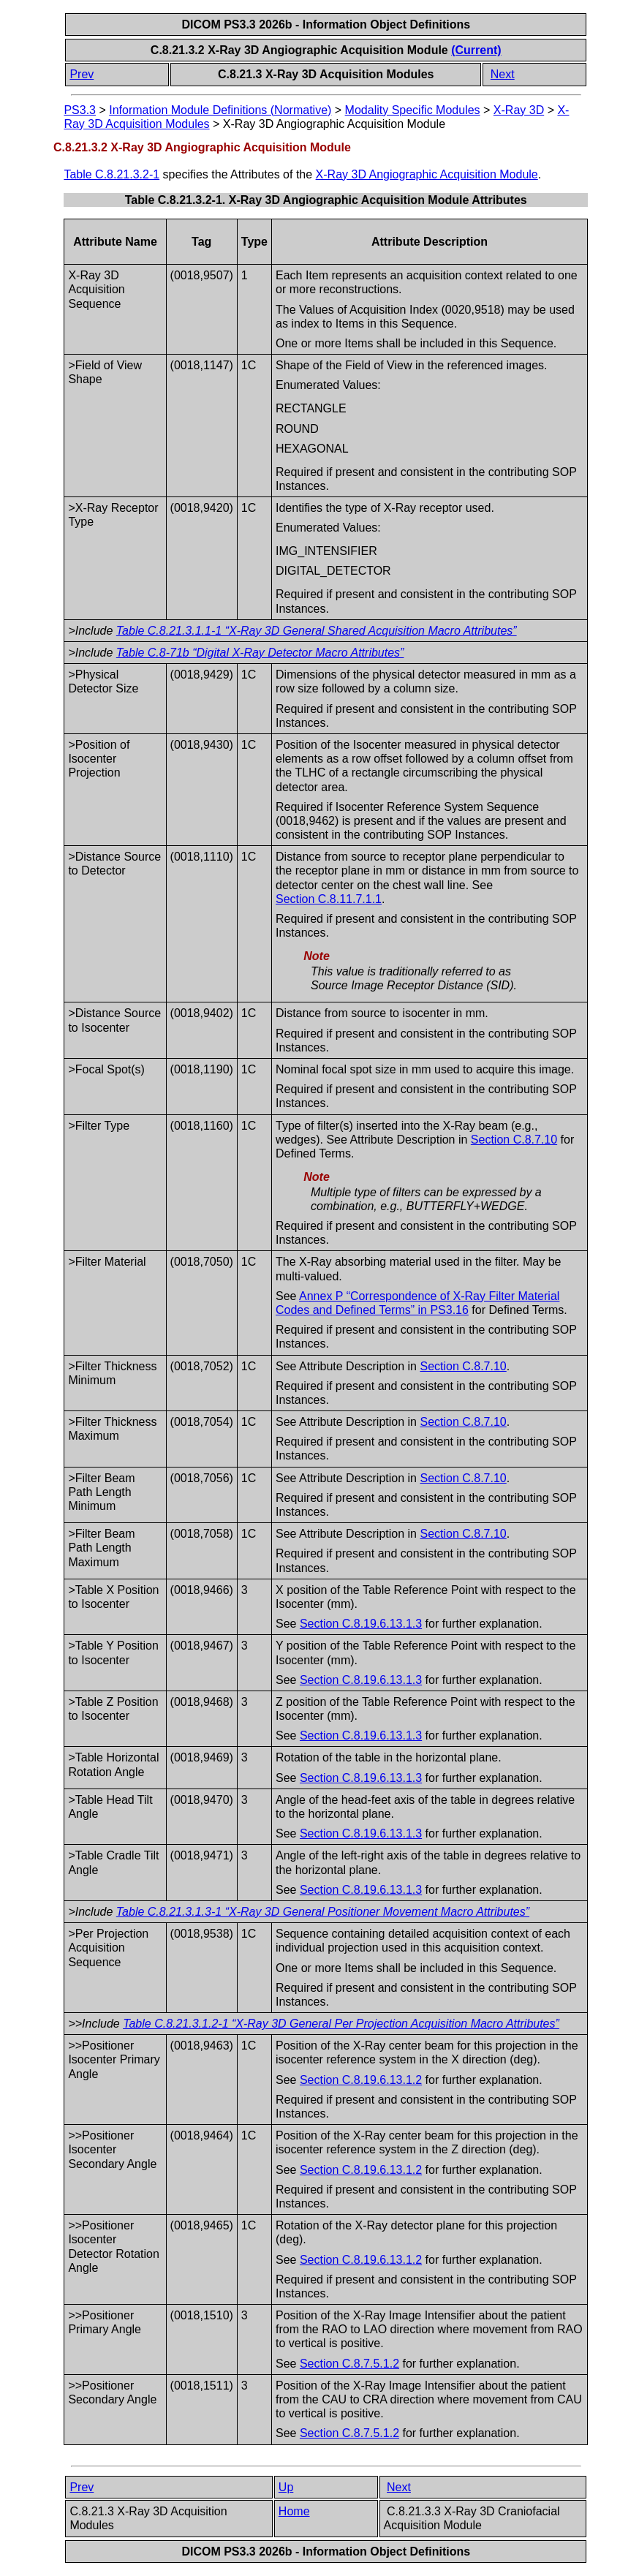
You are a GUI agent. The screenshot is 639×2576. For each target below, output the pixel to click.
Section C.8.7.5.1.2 (349, 2363)
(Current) (476, 50)
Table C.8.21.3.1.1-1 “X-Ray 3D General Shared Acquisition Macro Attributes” (316, 630)
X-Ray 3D (519, 110)
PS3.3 (80, 110)
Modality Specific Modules (412, 110)
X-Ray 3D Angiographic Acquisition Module (427, 174)
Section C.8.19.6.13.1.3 (361, 1623)
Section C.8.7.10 (514, 1139)
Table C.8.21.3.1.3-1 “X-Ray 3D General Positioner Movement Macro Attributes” (322, 1911)
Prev (81, 74)
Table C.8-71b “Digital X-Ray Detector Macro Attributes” (260, 652)
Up (286, 2487)
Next (503, 74)
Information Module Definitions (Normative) (220, 110)
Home (294, 2511)
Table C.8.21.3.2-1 (111, 174)
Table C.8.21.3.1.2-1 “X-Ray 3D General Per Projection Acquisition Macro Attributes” (341, 2023)
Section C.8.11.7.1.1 (329, 899)
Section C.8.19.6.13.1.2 (361, 2080)
